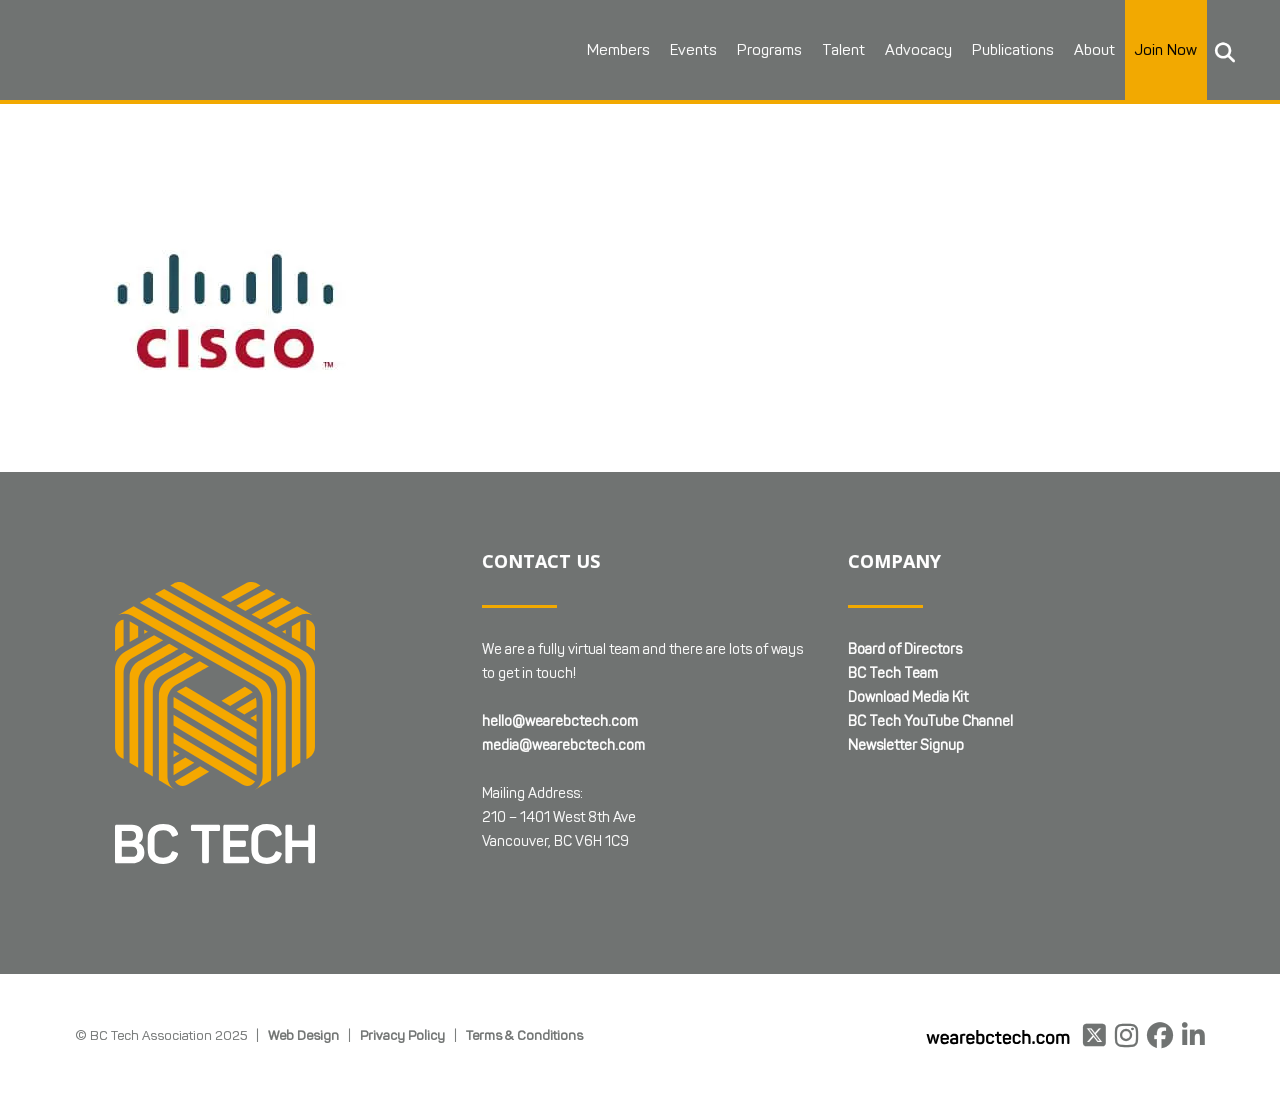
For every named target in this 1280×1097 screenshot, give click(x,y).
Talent (843, 50)
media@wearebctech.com (563, 745)
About (1094, 50)
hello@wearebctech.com (560, 721)
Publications (1013, 50)
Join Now (1166, 50)
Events (693, 50)
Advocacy (918, 50)
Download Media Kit (908, 697)
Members (618, 50)
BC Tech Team (893, 673)
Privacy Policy (402, 1035)
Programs (769, 50)
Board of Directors (905, 649)
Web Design (303, 1035)
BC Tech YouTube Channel (930, 721)
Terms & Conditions (524, 1035)
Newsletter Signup (906, 745)
